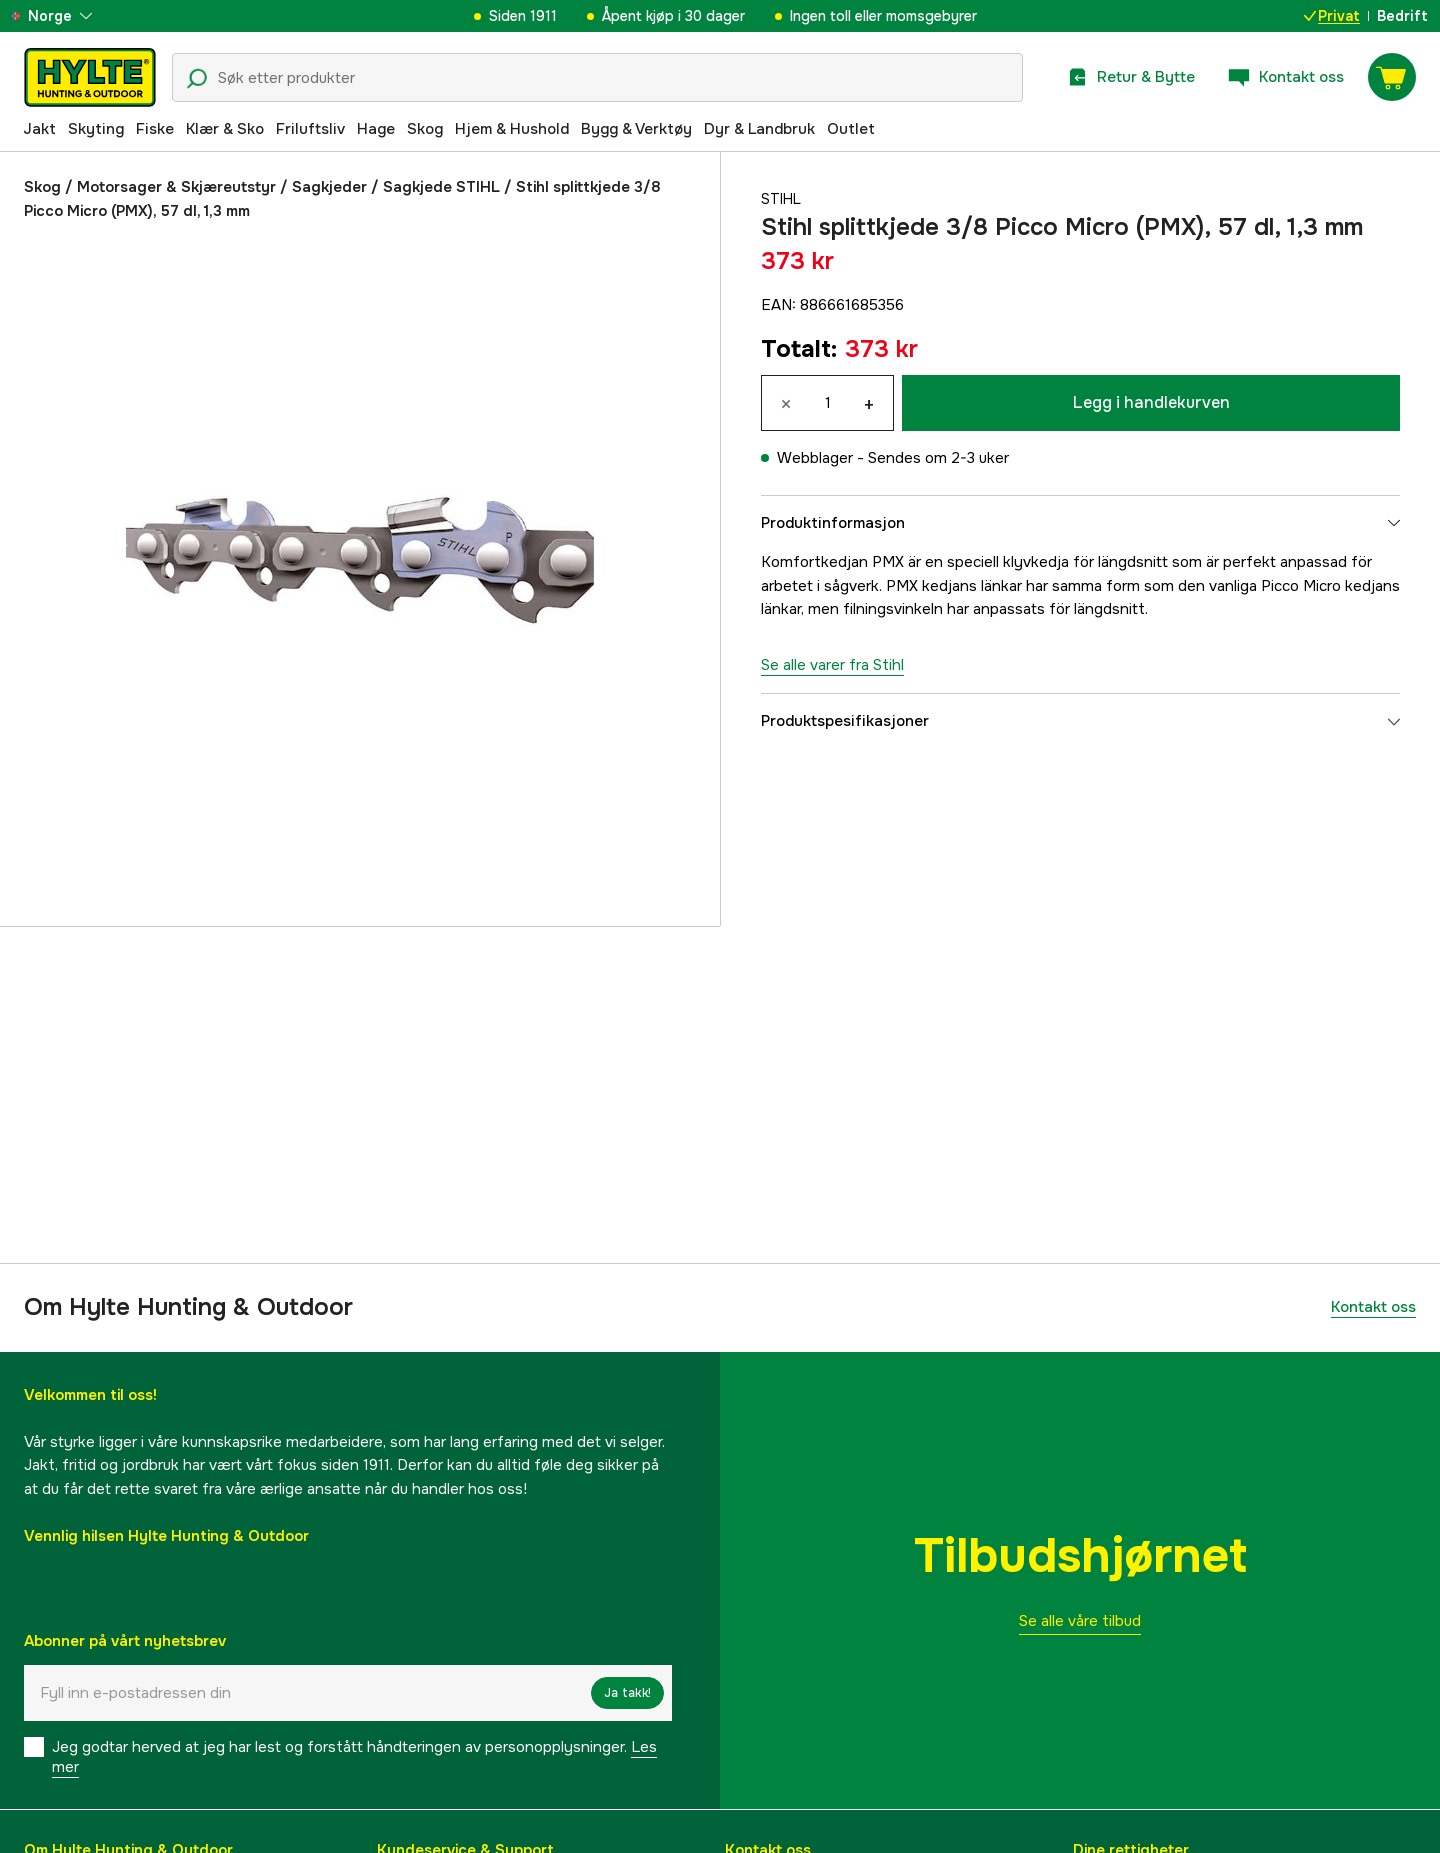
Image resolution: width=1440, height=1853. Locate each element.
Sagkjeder (329, 187)
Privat (1332, 16)
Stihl (782, 199)
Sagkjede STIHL (441, 187)
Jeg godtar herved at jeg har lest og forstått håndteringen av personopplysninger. (354, 1757)
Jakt (39, 129)
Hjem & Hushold (512, 129)
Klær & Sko (225, 129)
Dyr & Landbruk (759, 129)
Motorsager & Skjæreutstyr (176, 187)
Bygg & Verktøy (636, 129)
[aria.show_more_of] (73, 16)
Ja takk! (627, 1693)
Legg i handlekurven (1151, 402)
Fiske (155, 129)
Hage (376, 129)
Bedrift (1402, 16)
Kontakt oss (1373, 1307)
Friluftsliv (310, 129)
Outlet (851, 129)
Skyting (96, 129)
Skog (425, 129)
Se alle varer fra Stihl (832, 665)
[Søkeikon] (197, 79)
